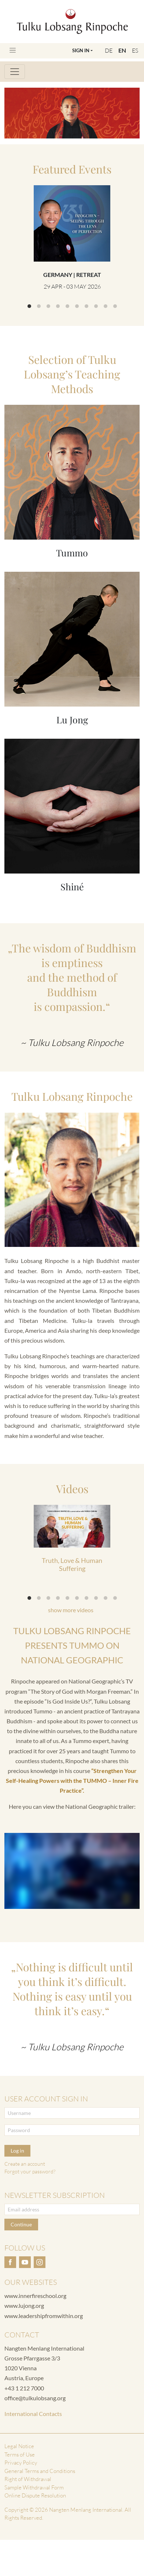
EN (122, 50)
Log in (17, 2150)
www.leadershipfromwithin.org (43, 2315)
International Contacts (33, 2413)
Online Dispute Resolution (35, 2495)
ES (135, 50)
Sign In (80, 50)
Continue (21, 2224)
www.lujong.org (24, 2305)
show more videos (70, 1609)
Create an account (24, 2164)
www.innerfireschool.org (35, 2295)
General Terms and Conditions (39, 2470)
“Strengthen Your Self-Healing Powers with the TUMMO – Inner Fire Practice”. (72, 1780)
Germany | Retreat (72, 274)
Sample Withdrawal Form (34, 2487)
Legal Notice (19, 2446)
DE (108, 50)
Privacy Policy (20, 2462)
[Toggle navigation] (12, 50)
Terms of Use (19, 2454)
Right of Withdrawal (27, 2479)
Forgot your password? (29, 2171)
